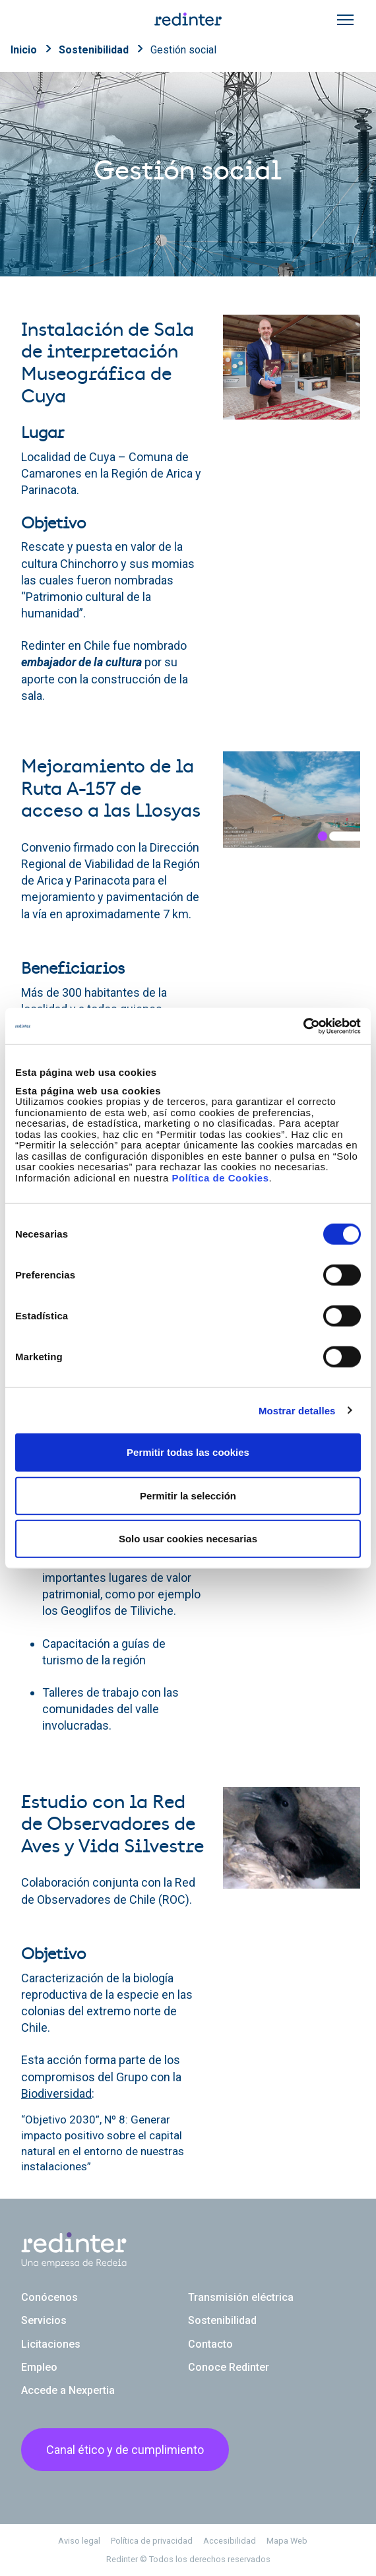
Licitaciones (50, 2344)
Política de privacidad (152, 2541)
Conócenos (49, 2297)
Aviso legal (79, 2541)
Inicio (24, 50)
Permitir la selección (188, 1495)
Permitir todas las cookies (188, 1452)
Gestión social (183, 50)
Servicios (44, 2320)
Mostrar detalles (297, 1410)
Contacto (210, 2344)
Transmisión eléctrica (241, 2297)
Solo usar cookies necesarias (188, 1538)
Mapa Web (286, 2541)
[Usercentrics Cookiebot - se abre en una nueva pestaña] (303, 1025)
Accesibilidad (229, 2541)
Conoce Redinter (228, 2367)
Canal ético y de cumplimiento (125, 2450)
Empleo (39, 2367)
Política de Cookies (220, 1177)
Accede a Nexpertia (68, 2390)
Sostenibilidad (94, 50)
